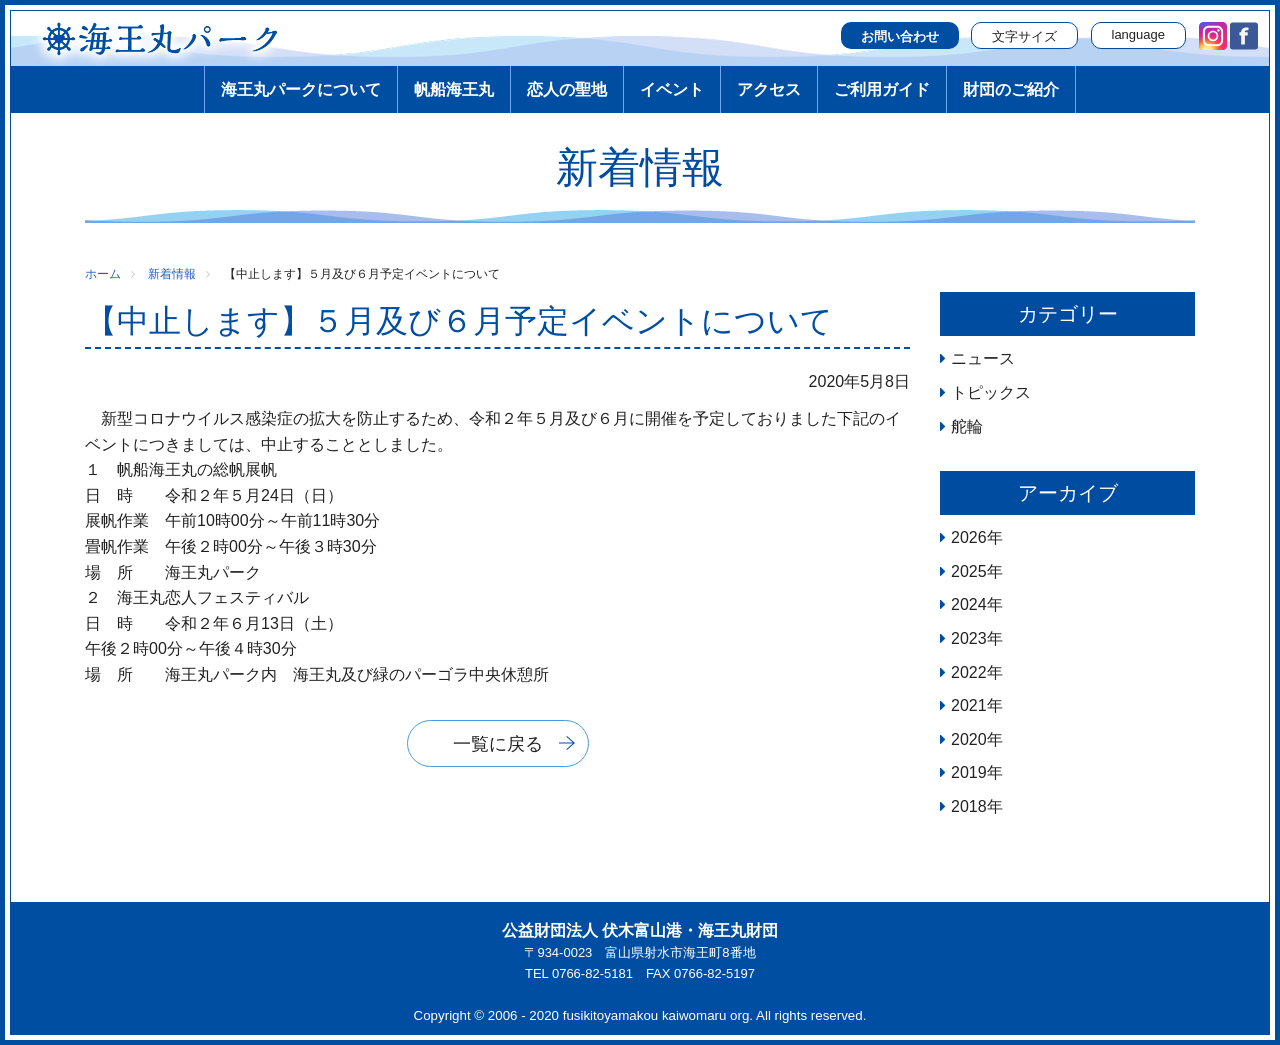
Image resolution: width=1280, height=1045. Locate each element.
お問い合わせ (900, 36)
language (1139, 34)
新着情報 (172, 274)
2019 (969, 772)
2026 (969, 537)
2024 (969, 604)
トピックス (991, 392)
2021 (969, 705)
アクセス (769, 89)
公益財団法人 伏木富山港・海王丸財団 (640, 930)
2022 (969, 672)
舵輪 (967, 426)
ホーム (103, 274)
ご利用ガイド (882, 89)
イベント (672, 89)
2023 (969, 638)
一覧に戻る (498, 744)
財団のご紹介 (1011, 89)
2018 (969, 806)
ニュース (983, 358)
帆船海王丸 (454, 89)
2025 (969, 571)
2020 (969, 739)
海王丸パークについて (301, 89)
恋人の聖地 (567, 89)
